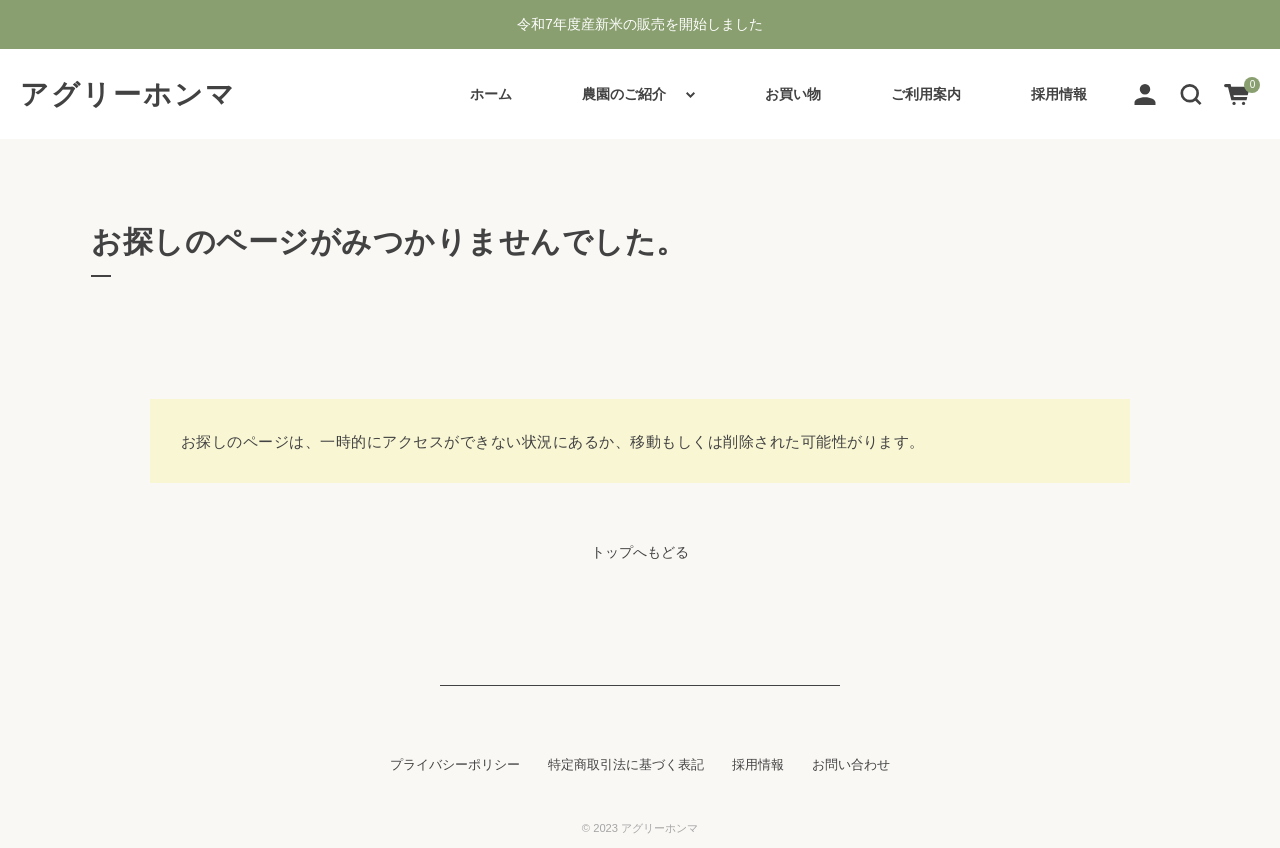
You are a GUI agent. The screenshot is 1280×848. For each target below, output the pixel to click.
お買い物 (793, 94)
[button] (1191, 93)
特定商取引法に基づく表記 (626, 765)
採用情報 (1059, 94)
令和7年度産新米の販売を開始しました (640, 24)
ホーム (491, 94)
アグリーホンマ (128, 94)
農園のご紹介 (624, 94)
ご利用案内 (926, 94)
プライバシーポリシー (455, 765)
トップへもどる (640, 552)
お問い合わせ (851, 765)
